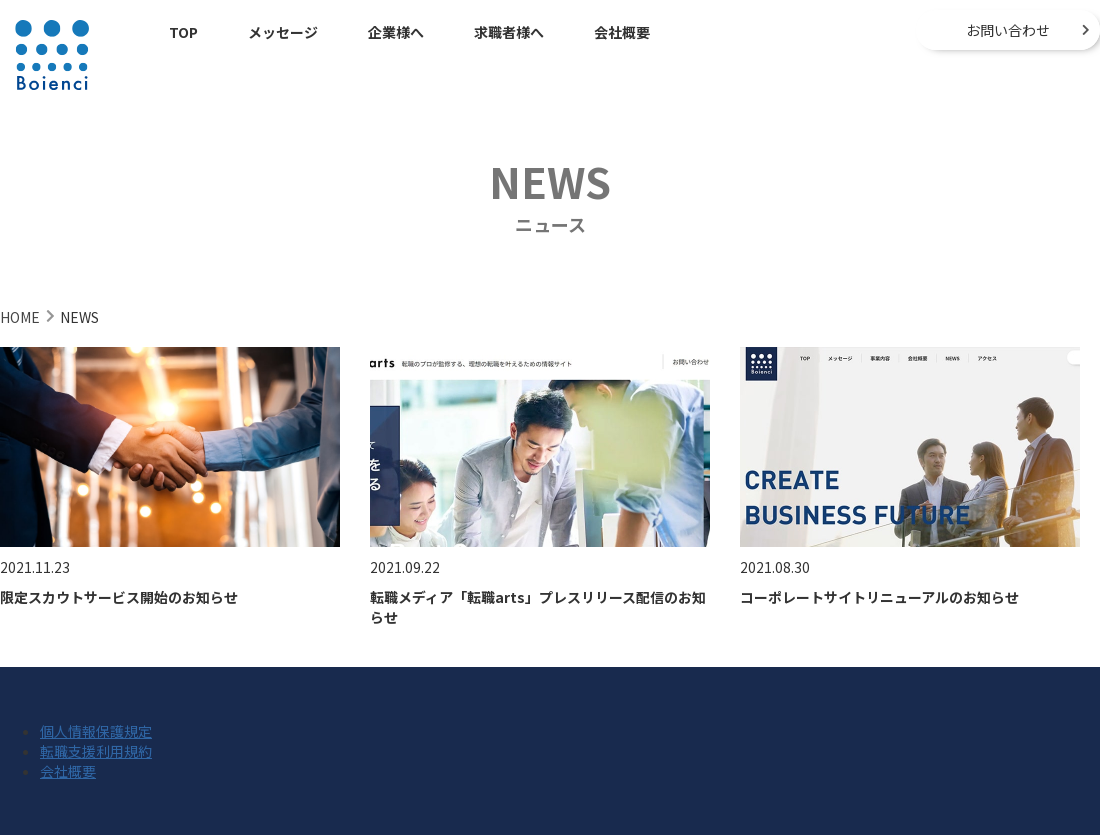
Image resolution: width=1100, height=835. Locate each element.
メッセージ (283, 32)
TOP (183, 32)
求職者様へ (509, 32)
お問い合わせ (1008, 30)
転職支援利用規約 (96, 751)
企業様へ (396, 32)
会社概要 (622, 32)
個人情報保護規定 (96, 731)
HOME (20, 317)
